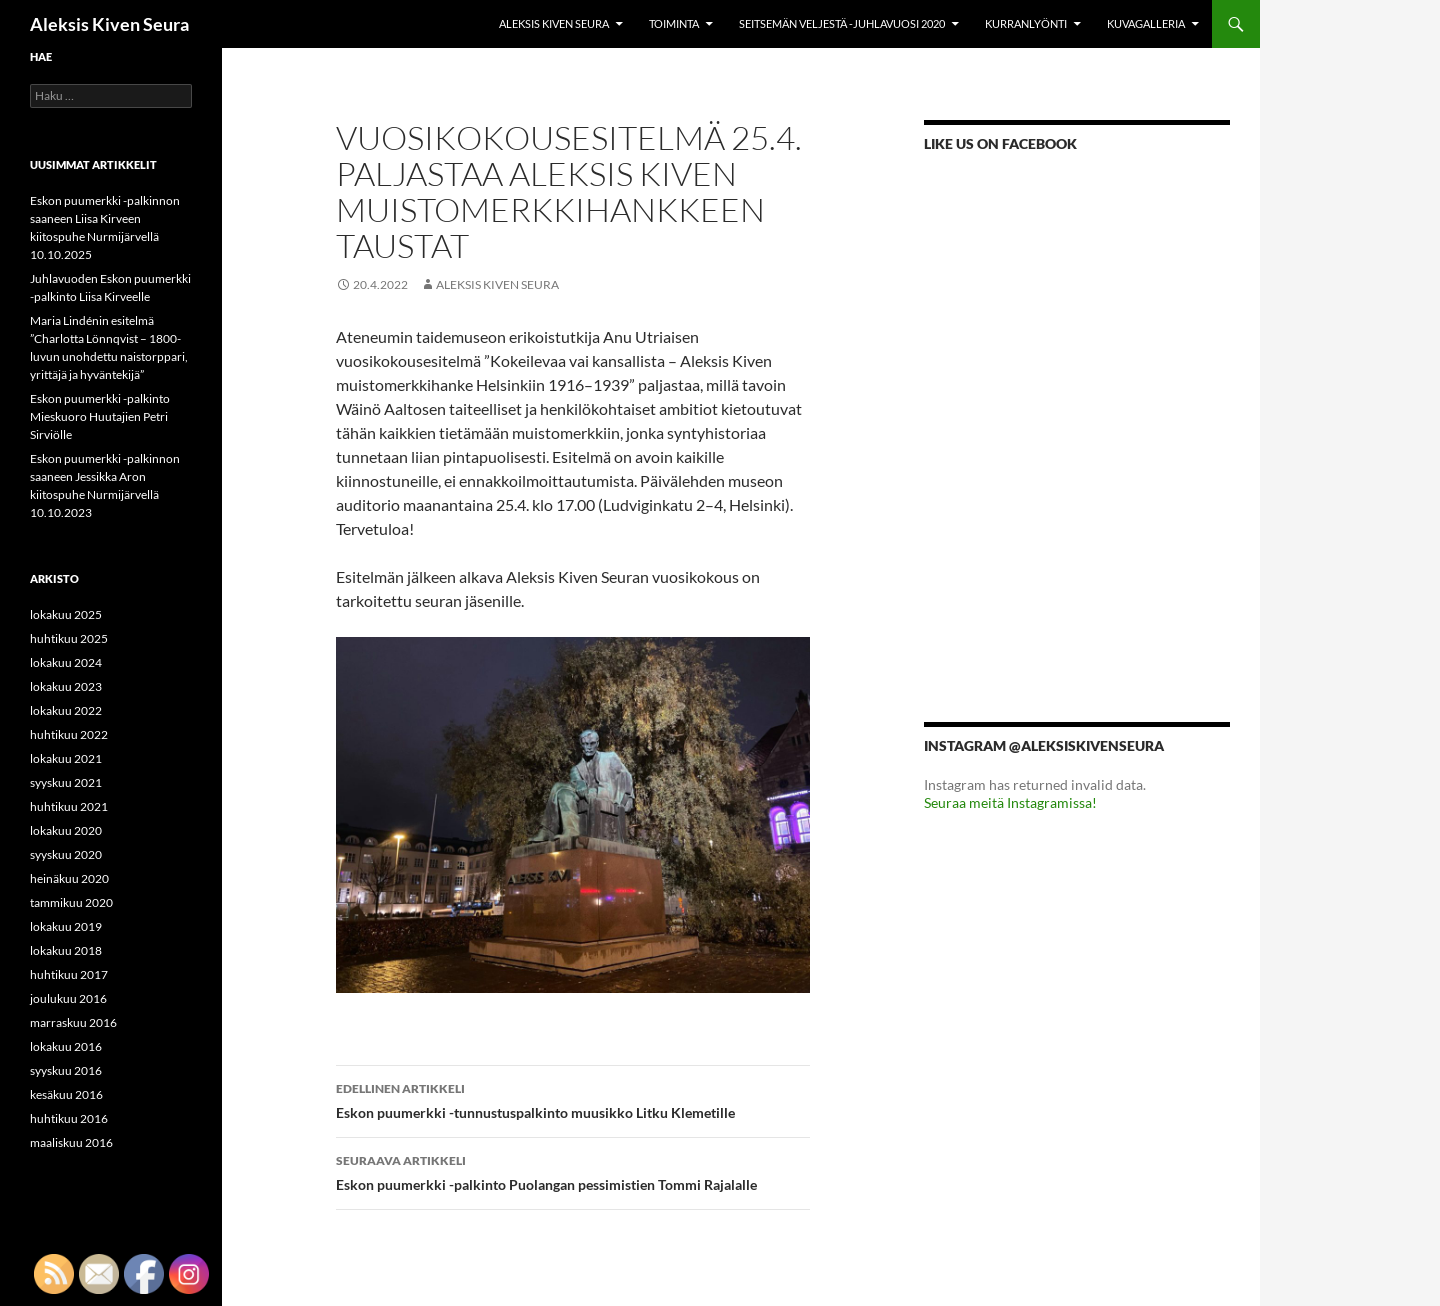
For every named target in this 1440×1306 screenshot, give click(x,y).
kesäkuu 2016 (66, 1094)
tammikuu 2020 (71, 902)
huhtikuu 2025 (69, 638)
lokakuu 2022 (66, 710)
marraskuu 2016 (73, 1022)
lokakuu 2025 (66, 614)
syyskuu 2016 (66, 1070)
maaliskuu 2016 (71, 1142)
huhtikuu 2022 (69, 734)
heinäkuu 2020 (69, 878)
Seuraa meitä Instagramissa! (1010, 802)
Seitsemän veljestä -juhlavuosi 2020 (842, 23)
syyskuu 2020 (66, 854)
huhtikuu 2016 (69, 1118)
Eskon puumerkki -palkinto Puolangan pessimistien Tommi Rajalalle (573, 1171)
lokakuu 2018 (66, 950)
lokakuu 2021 (66, 758)
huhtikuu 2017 (69, 974)
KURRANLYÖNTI (1026, 23)
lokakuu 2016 (66, 1046)
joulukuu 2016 (68, 998)
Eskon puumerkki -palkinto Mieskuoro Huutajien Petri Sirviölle (100, 416)
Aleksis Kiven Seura (109, 24)
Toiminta (674, 23)
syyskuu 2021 (66, 782)
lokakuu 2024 (66, 662)
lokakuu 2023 (66, 686)
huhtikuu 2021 (69, 806)
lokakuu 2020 (66, 830)
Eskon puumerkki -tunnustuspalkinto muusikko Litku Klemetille (573, 1099)
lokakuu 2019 (66, 926)
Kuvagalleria (1146, 23)
